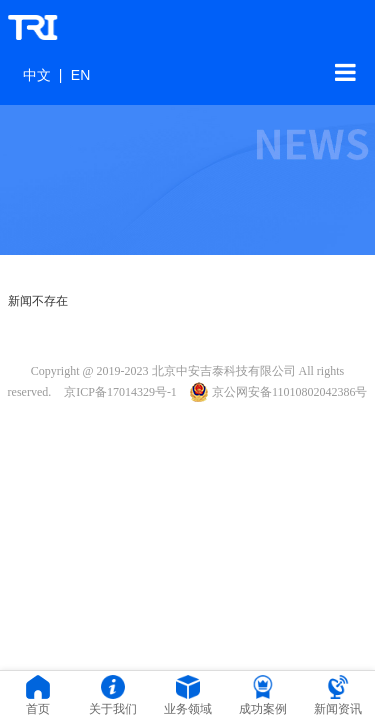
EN (80, 75)
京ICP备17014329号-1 (120, 392)
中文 (37, 75)
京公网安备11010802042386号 (279, 392)
